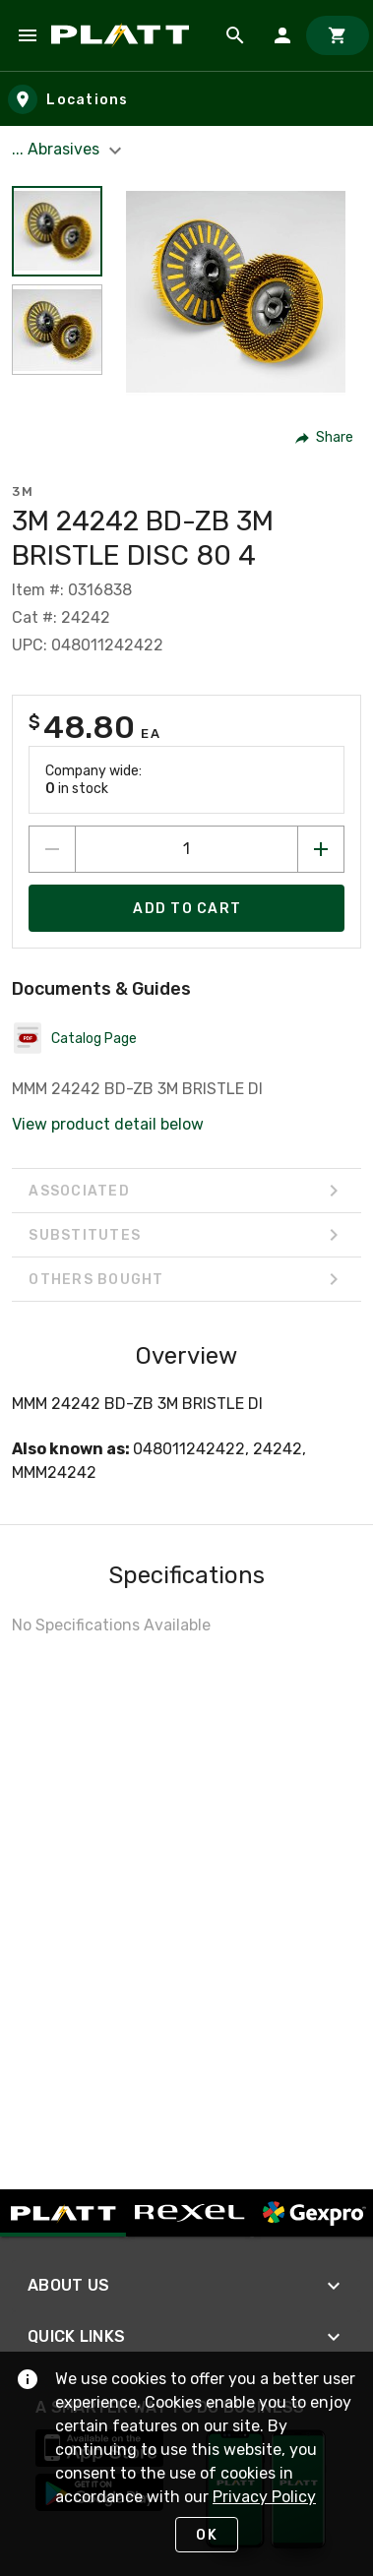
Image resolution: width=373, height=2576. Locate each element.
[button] (325, 438)
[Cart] (337, 35)
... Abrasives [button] (69, 149)
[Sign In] (282, 35)
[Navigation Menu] (27, 35)
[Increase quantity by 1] (320, 849)
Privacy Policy (264, 2496)
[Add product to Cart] (186, 908)
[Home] (123, 35)
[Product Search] (235, 35)
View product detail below (108, 1124)
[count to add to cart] (186, 849)
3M (22, 491)
